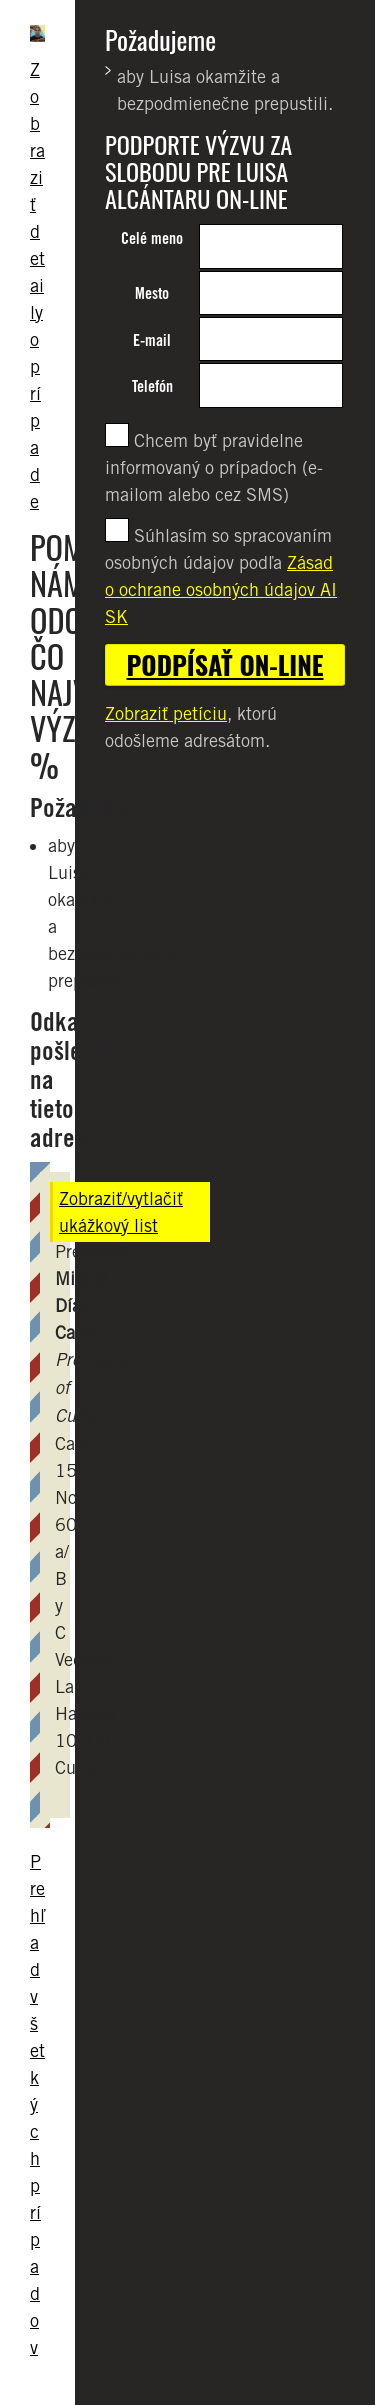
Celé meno (152, 238)
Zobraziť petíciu (166, 713)
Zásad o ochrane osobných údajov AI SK (221, 589)
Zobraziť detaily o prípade (37, 285)
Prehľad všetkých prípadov (37, 2104)
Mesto (152, 293)
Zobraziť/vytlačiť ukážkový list (121, 1212)
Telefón (152, 386)
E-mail (152, 340)
